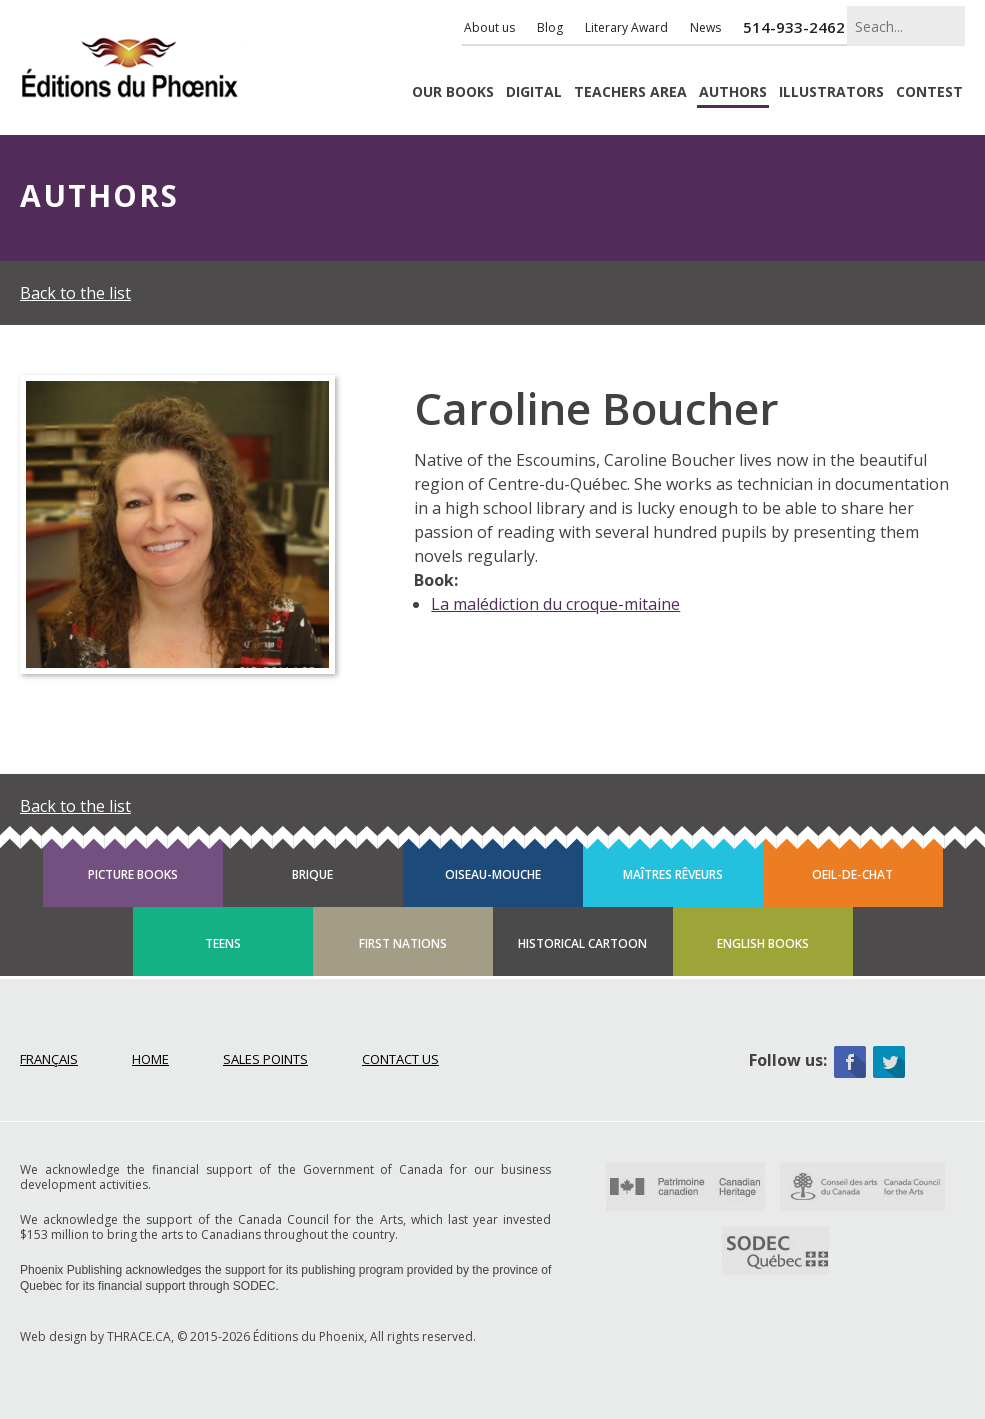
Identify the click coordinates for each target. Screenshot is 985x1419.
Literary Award (626, 27)
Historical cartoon (582, 943)
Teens (223, 943)
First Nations (403, 943)
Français (49, 1059)
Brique (312, 874)
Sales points (265, 1059)
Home (150, 1059)
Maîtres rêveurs (673, 874)
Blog (550, 27)
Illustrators (831, 92)
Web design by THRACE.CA (95, 1336)
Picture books (133, 874)
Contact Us (400, 1059)
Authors (733, 92)
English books (763, 943)
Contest (929, 92)
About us (489, 27)
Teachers (630, 92)
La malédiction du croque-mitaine (555, 604)
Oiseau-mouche (493, 874)
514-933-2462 (794, 27)
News (705, 27)
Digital (534, 92)
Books (453, 92)
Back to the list (75, 293)
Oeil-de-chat (852, 874)
